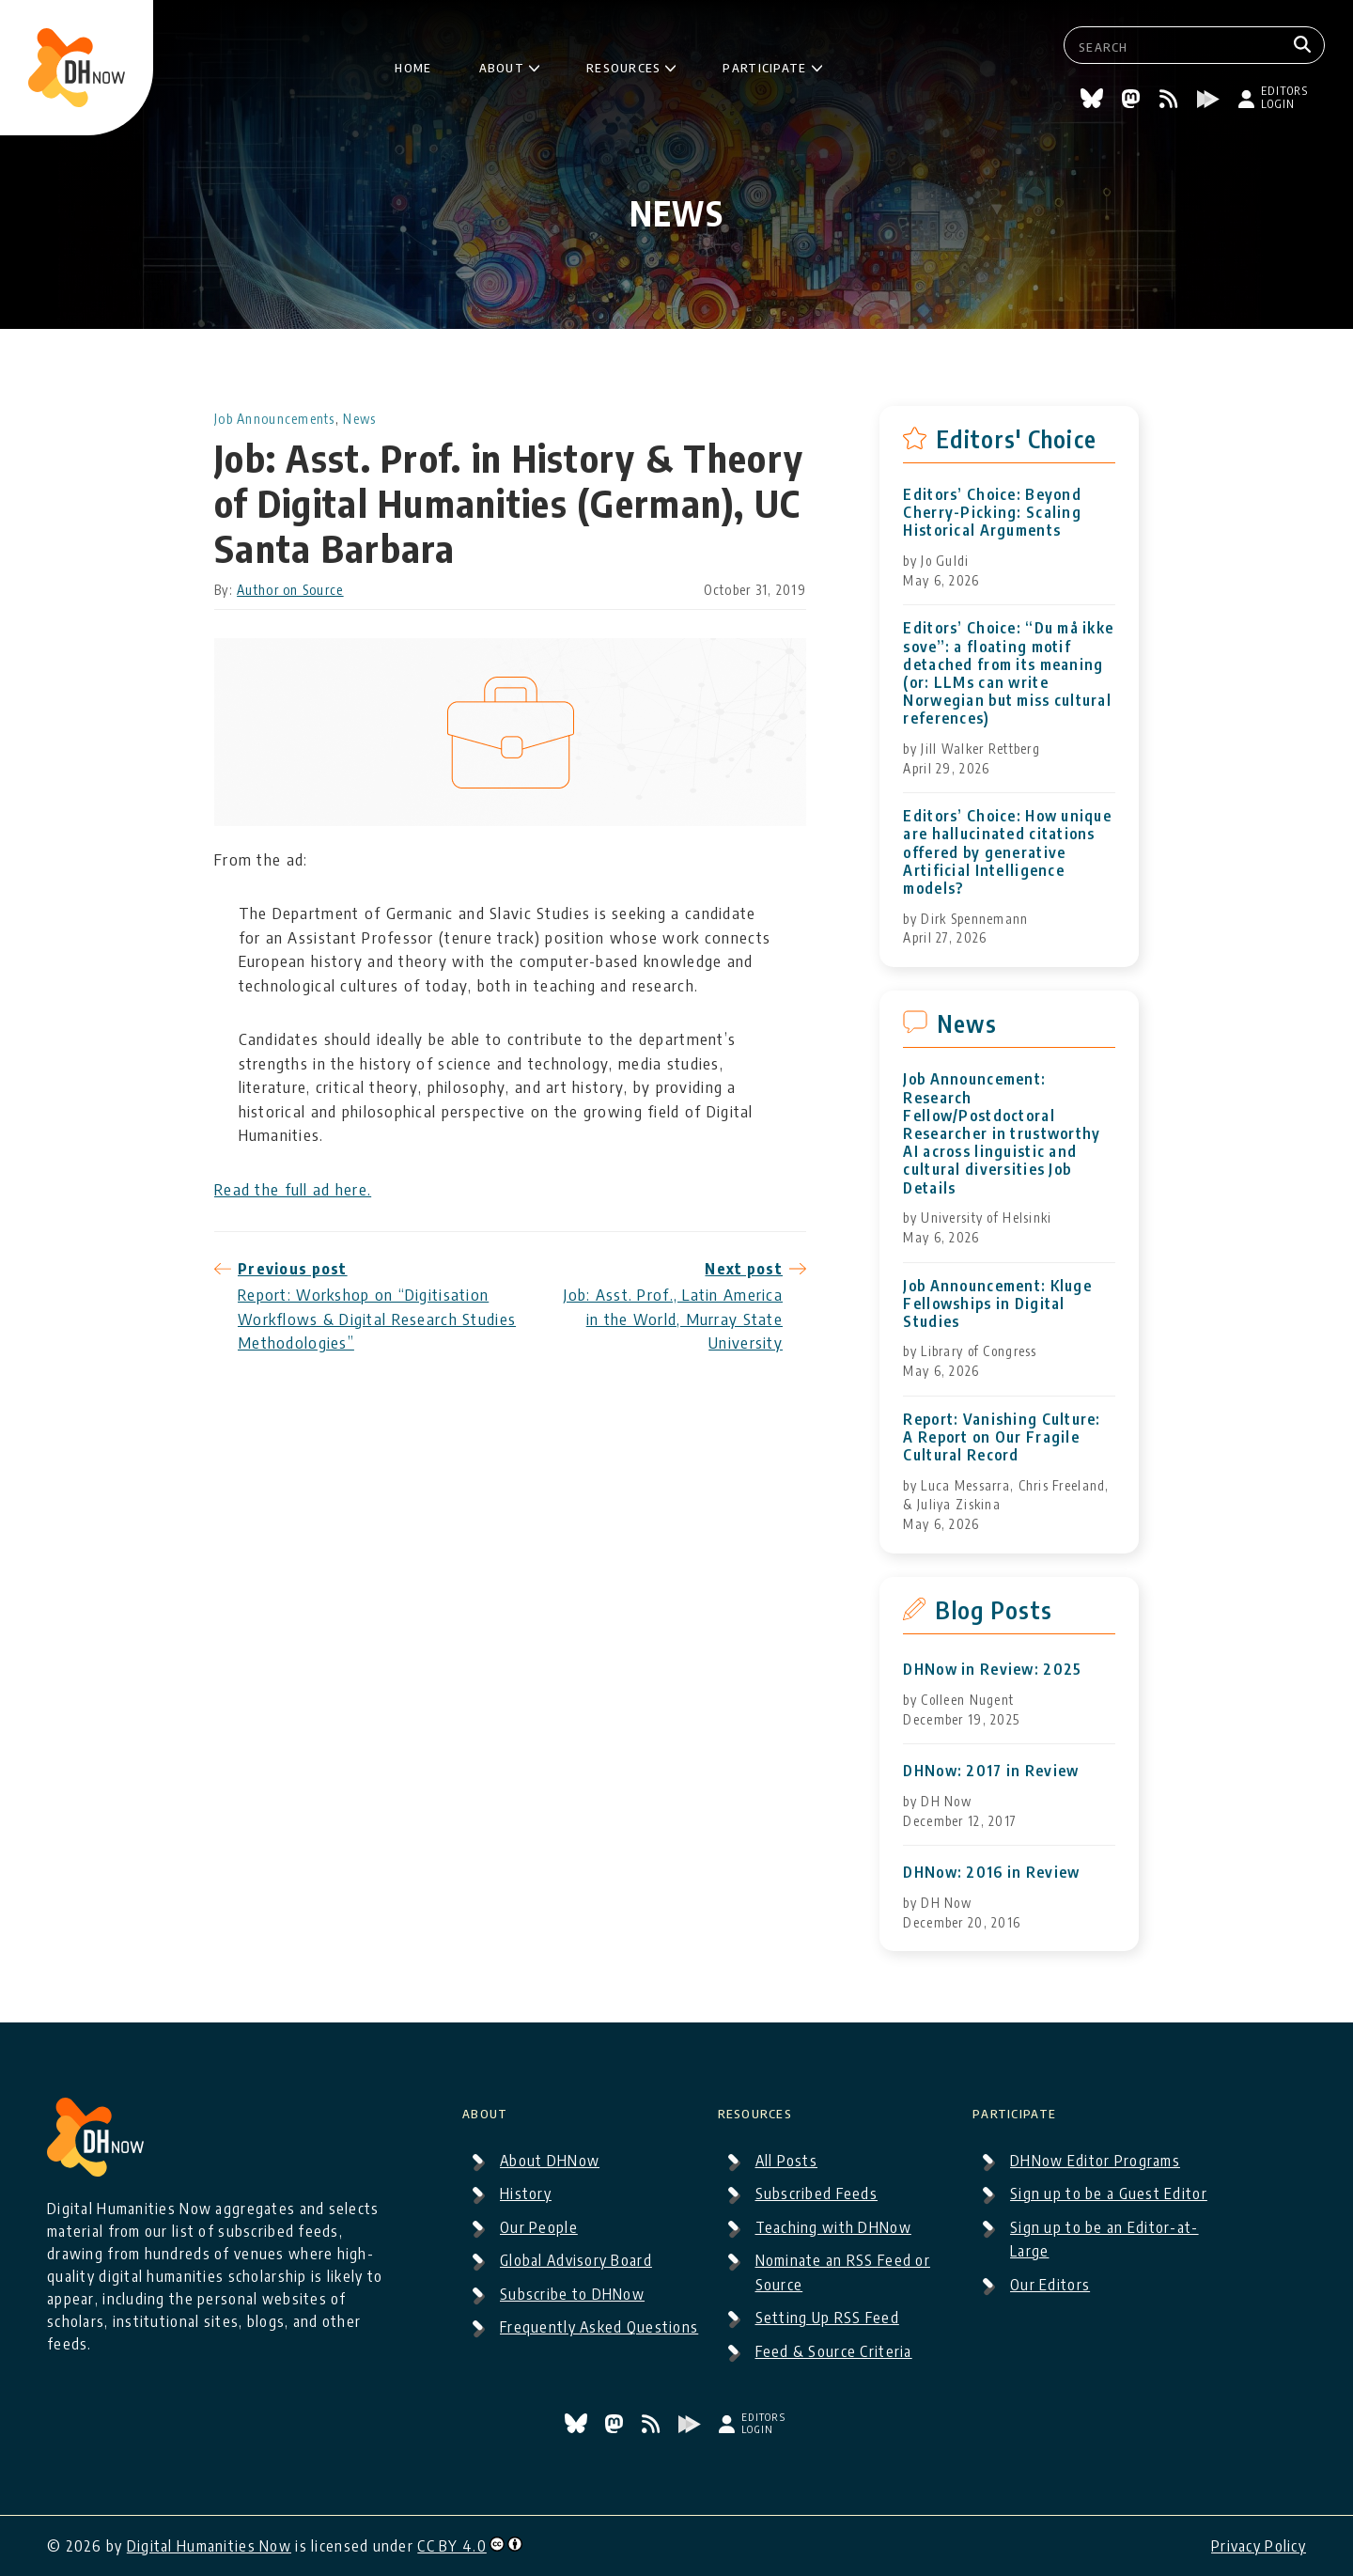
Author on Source (290, 590)
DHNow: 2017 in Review (991, 1771)
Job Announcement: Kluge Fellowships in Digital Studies (997, 1304)
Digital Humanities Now (209, 2546)
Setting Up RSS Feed (827, 2317)
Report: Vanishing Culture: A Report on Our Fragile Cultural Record (1001, 1437)
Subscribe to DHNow (572, 2294)
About (501, 65)
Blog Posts (993, 1610)
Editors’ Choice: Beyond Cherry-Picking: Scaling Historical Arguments (992, 512)
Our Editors (1050, 2284)
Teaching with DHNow (833, 2227)
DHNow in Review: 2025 (992, 1669)
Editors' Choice (1016, 439)
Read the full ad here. (292, 1189)
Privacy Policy (1258, 2546)
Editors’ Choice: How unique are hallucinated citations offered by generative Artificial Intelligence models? (1007, 852)
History (526, 2193)
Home (413, 65)
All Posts (786, 2160)
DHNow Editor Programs (1095, 2160)
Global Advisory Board (576, 2260)
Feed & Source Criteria (833, 2351)
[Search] (1304, 45)
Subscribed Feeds (816, 2193)
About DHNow (549, 2160)
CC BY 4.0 (452, 2546)
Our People (539, 2227)
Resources (623, 65)
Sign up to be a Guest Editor (1108, 2193)
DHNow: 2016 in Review (991, 1872)
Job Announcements (274, 419)
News (359, 419)
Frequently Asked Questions (599, 2327)
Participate (764, 65)
